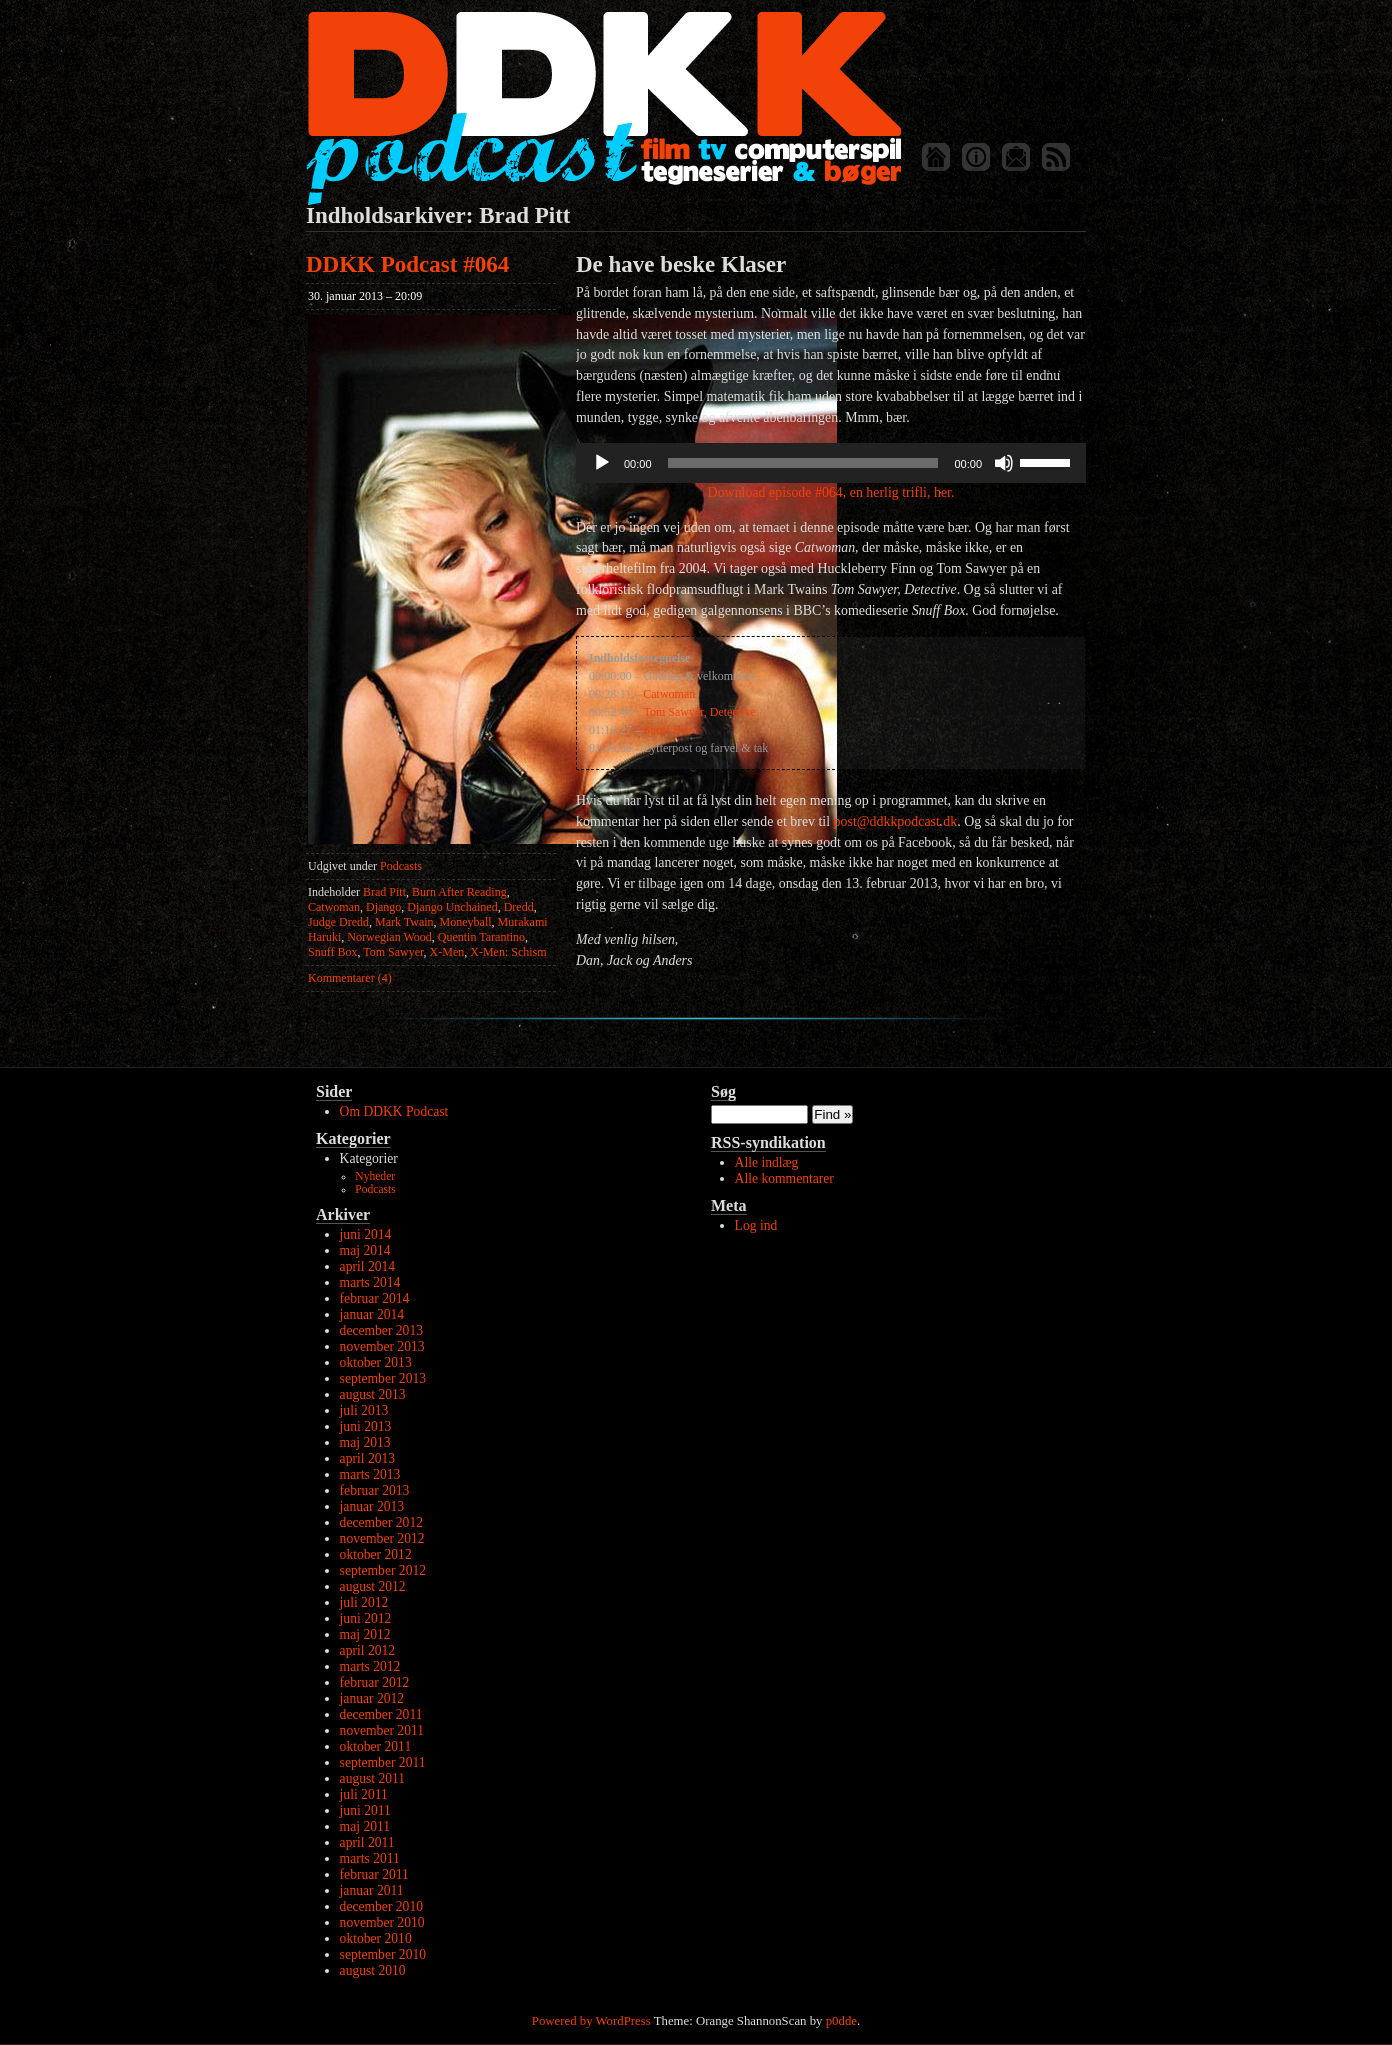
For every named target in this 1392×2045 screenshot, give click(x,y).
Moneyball (466, 922)
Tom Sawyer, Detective (699, 712)
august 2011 (373, 1778)
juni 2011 (365, 1810)
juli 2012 (364, 1602)
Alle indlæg (767, 1162)
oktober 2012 (376, 1554)
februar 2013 (375, 1490)
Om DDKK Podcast (394, 1111)
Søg (723, 1091)
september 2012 (383, 1570)
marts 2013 (370, 1474)
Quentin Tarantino (481, 937)
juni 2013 (366, 1426)
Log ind (756, 1225)
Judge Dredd (338, 922)
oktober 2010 (376, 1938)
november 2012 (382, 1538)
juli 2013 (364, 1410)
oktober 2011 (376, 1746)
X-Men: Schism (508, 952)
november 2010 (382, 1922)
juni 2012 (366, 1618)
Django (383, 907)
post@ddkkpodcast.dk (896, 821)
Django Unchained (452, 907)
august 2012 (373, 1586)
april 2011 (367, 1842)
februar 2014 (375, 1298)
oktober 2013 (376, 1362)
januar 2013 (372, 1506)
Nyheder (375, 1176)
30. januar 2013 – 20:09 (365, 296)
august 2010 (373, 1970)
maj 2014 (365, 1250)
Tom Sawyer (393, 952)
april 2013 (368, 1458)
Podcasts (401, 866)
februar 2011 (374, 1874)
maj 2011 (365, 1826)
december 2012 (381, 1522)
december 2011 (381, 1714)
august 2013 (373, 1394)
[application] (831, 463)
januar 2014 (372, 1314)
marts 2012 (370, 1666)
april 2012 (368, 1650)
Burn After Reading (459, 892)
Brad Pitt (384, 892)
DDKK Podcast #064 (407, 264)
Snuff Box (332, 952)
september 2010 (383, 1954)
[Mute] (1004, 463)
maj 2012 (365, 1634)
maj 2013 (365, 1442)
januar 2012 (372, 1698)
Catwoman (334, 907)
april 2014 (368, 1266)
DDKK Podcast (603, 107)
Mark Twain (404, 922)
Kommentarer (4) (350, 978)
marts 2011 (370, 1858)
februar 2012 (375, 1682)
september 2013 (383, 1378)
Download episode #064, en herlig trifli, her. (831, 492)
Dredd (519, 907)
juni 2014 (366, 1234)
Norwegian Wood (389, 937)
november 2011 (382, 1730)
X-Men (447, 952)
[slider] (803, 463)
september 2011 (383, 1762)
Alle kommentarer (784, 1178)
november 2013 (382, 1346)
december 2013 (381, 1330)
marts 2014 (370, 1282)
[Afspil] (602, 463)
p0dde (841, 2021)
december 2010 (381, 1906)
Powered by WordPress (591, 2021)
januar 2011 (372, 1890)
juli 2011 (364, 1794)
